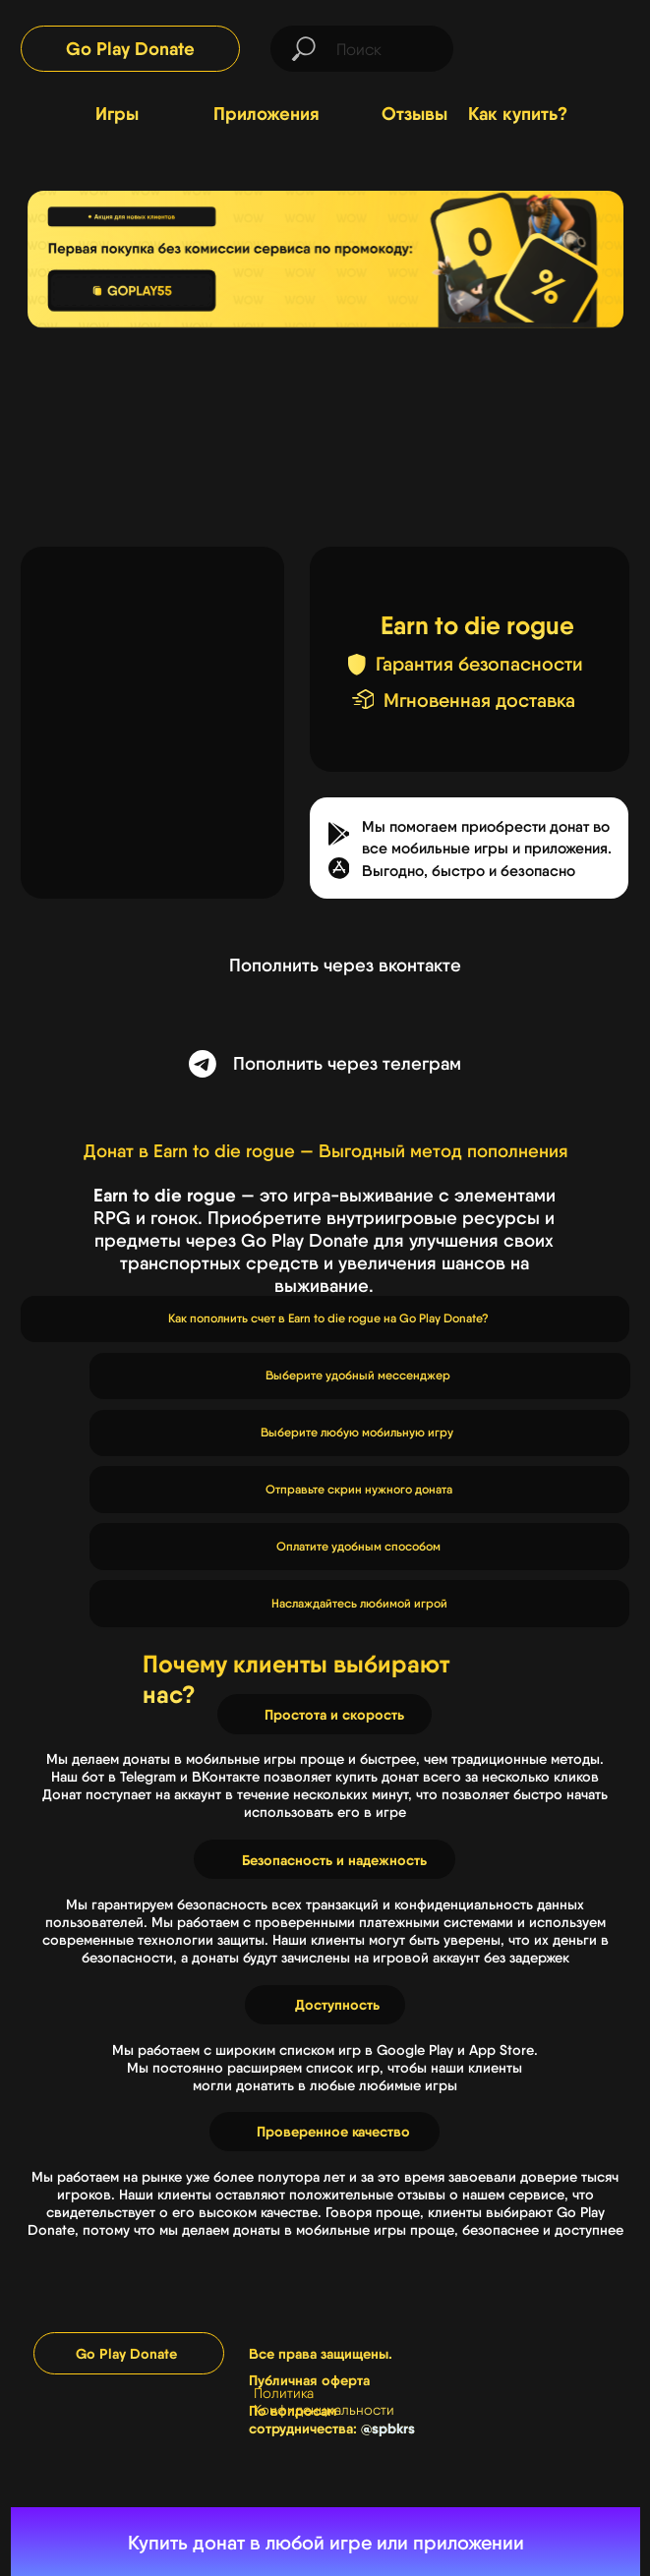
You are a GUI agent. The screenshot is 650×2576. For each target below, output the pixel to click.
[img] (556, 47)
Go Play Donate (130, 48)
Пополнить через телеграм (347, 1063)
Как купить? (517, 113)
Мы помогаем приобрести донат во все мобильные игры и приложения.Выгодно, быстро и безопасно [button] (487, 848)
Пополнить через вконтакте (345, 965)
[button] (339, 868)
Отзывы (414, 113)
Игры (117, 113)
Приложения (266, 113)
